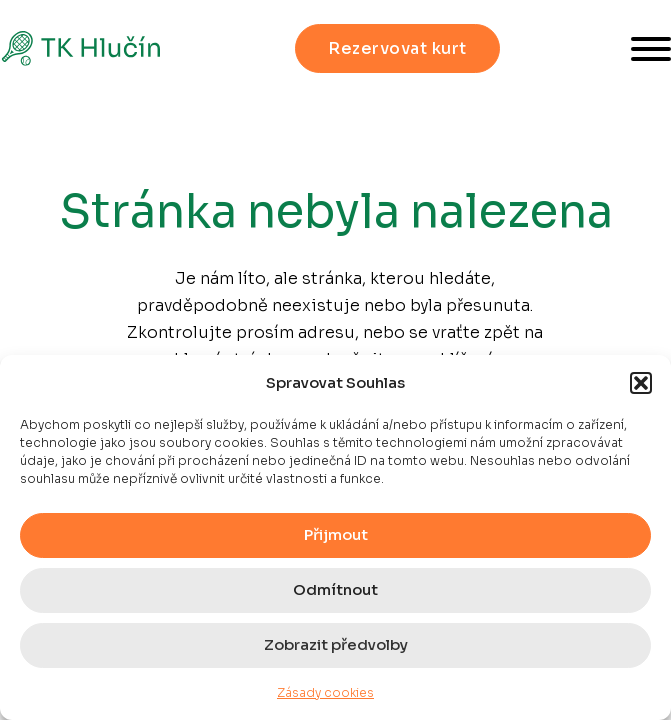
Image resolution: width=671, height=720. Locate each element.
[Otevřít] (651, 49)
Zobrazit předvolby (336, 644)
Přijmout (336, 534)
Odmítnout (335, 589)
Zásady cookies (325, 692)
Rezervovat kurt (397, 48)
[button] (641, 383)
